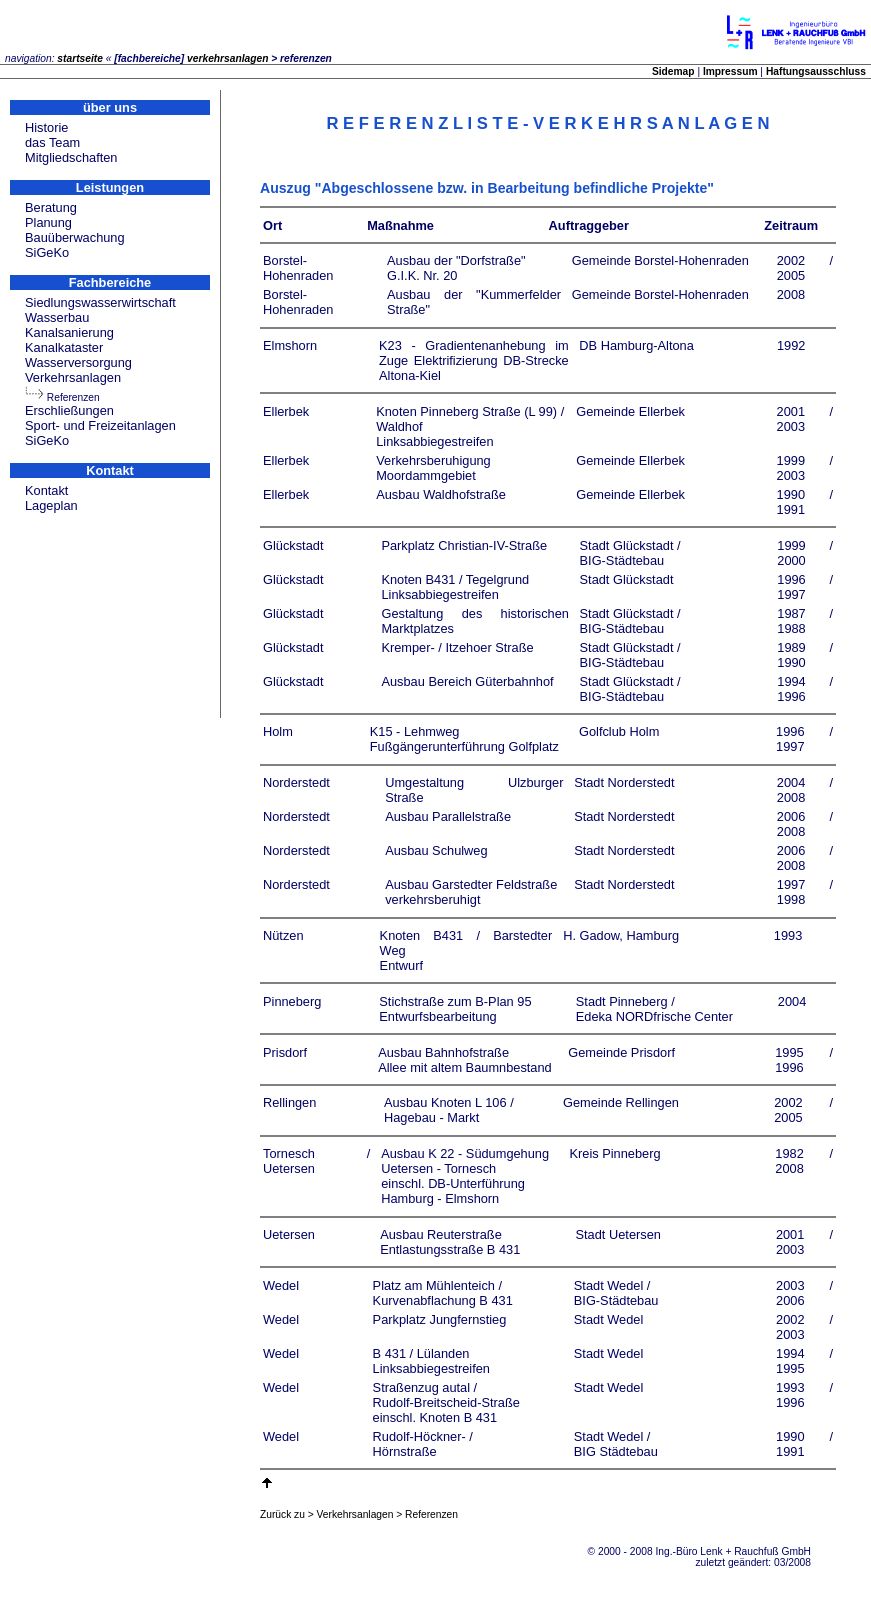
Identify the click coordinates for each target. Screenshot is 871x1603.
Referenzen (73, 397)
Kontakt (46, 490)
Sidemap (673, 71)
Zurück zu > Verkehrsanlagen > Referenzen (359, 1514)
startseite (80, 58)
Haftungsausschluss (816, 71)
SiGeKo (47, 252)
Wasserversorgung (78, 362)
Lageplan (51, 505)
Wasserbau (57, 317)
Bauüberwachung (75, 237)
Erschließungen (69, 410)
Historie (46, 127)
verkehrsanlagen (229, 58)
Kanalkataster (64, 347)
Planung (48, 222)
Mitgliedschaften (71, 157)
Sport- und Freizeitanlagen (100, 425)
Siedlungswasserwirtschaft (100, 302)
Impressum (730, 71)
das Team (52, 142)
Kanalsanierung (69, 332)
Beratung (51, 207)
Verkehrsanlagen (73, 377)
